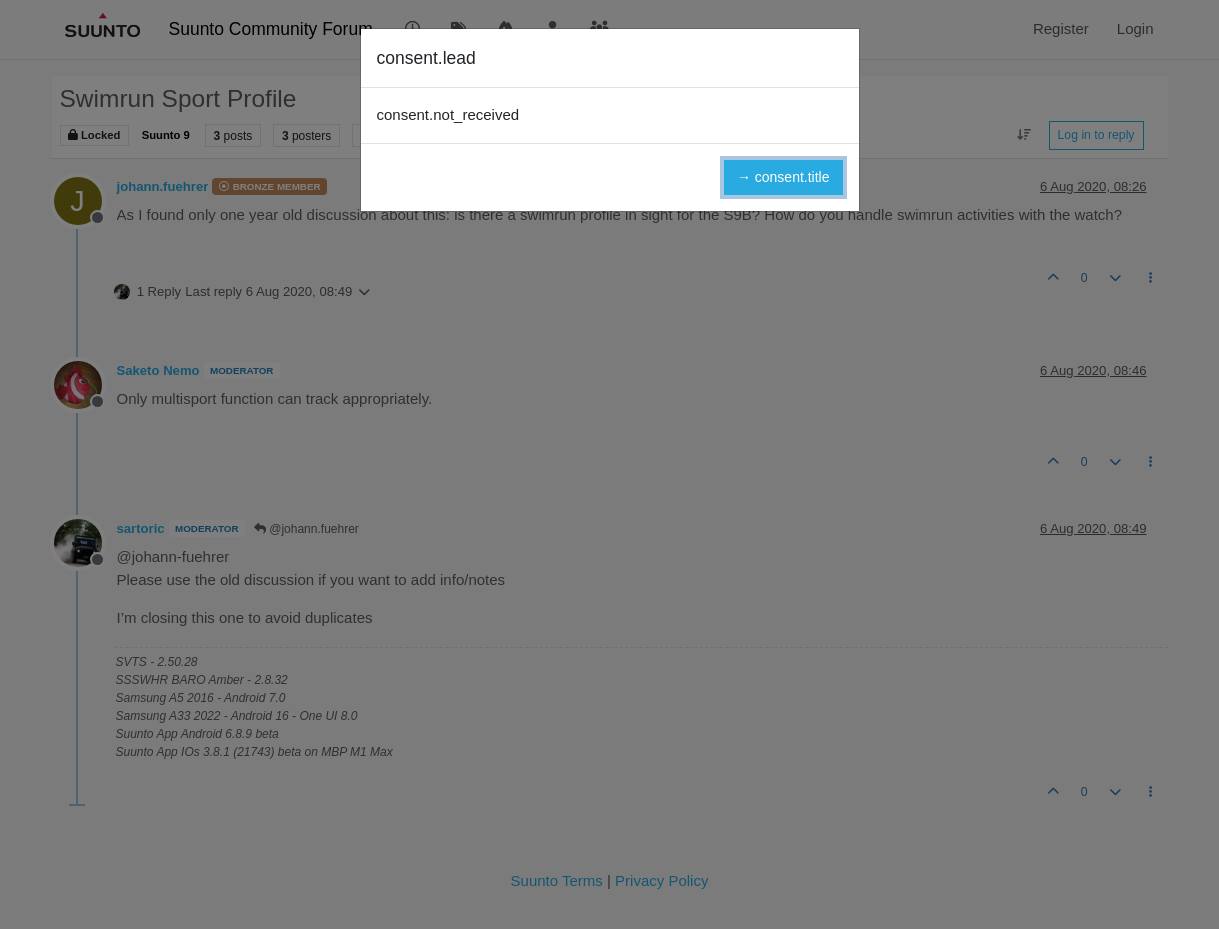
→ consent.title (783, 177)
